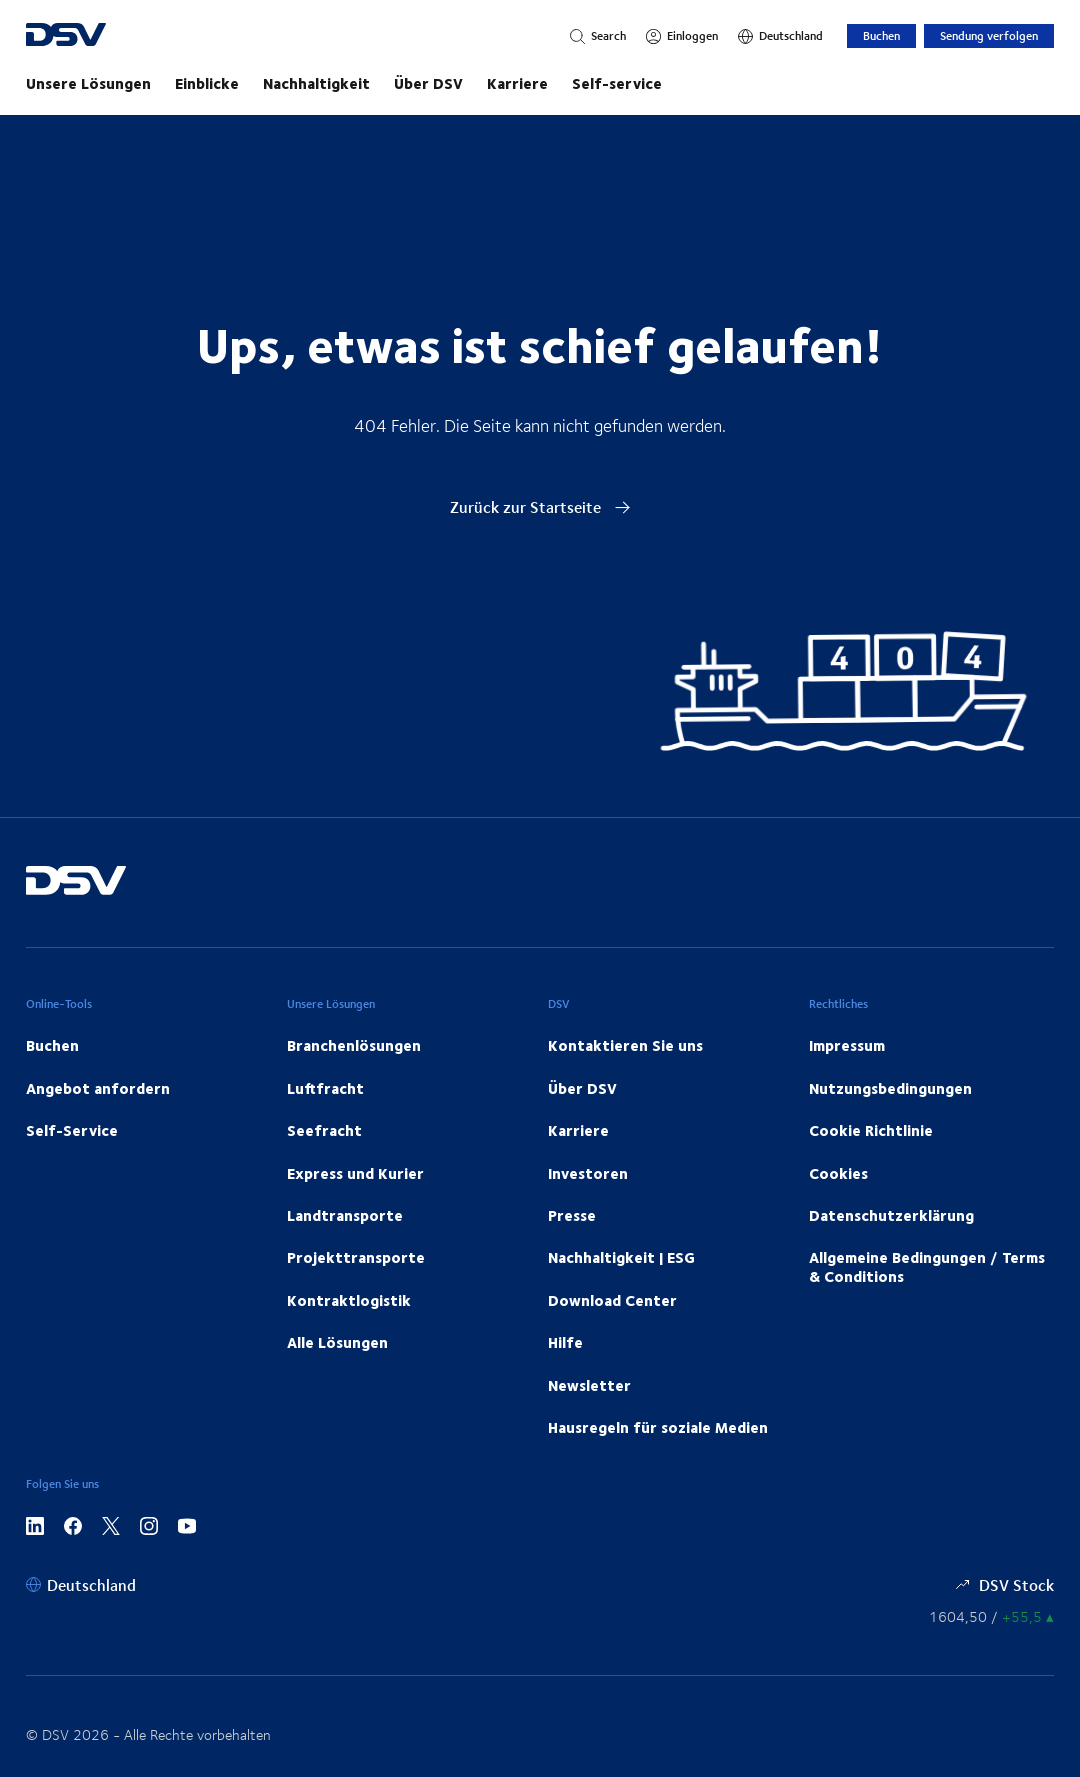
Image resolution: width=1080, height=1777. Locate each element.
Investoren (588, 1173)
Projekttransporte (356, 1257)
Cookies (838, 1173)
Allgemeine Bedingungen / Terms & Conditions (927, 1266)
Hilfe (565, 1342)
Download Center (612, 1300)
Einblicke (207, 83)
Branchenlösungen (354, 1045)
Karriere (517, 83)
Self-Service (72, 1130)
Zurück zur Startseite (540, 506)
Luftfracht (325, 1088)
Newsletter (589, 1385)
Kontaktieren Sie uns (625, 1045)
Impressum (847, 1045)
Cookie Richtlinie (871, 1130)
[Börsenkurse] (991, 1616)
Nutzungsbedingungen (890, 1088)
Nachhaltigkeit (316, 83)
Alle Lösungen (337, 1342)
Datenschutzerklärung (891, 1215)
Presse (572, 1215)
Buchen (881, 35)
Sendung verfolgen (989, 35)
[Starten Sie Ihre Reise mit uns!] (540, 83)
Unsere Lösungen (88, 83)
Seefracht (324, 1130)
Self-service (617, 83)
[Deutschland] (780, 36)
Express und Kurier (355, 1173)
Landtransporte (345, 1215)
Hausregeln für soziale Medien (658, 1427)
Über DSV (428, 83)
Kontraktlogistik (349, 1300)
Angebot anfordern (98, 1088)
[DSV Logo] (78, 36)
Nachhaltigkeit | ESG (621, 1257)
